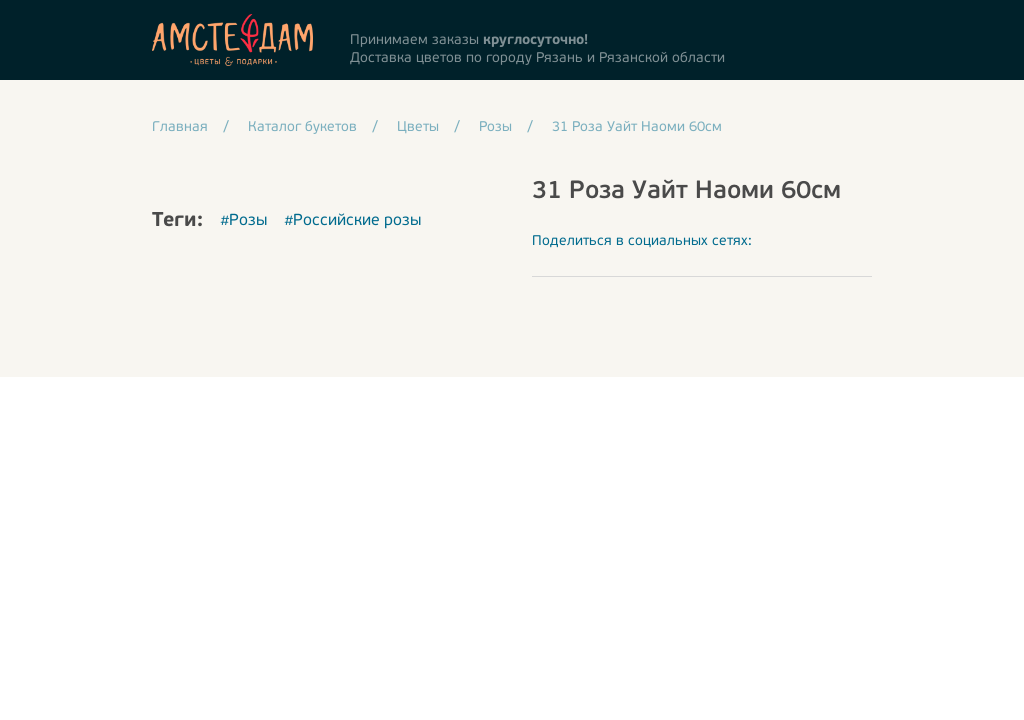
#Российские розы (352, 221)
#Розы (243, 221)
